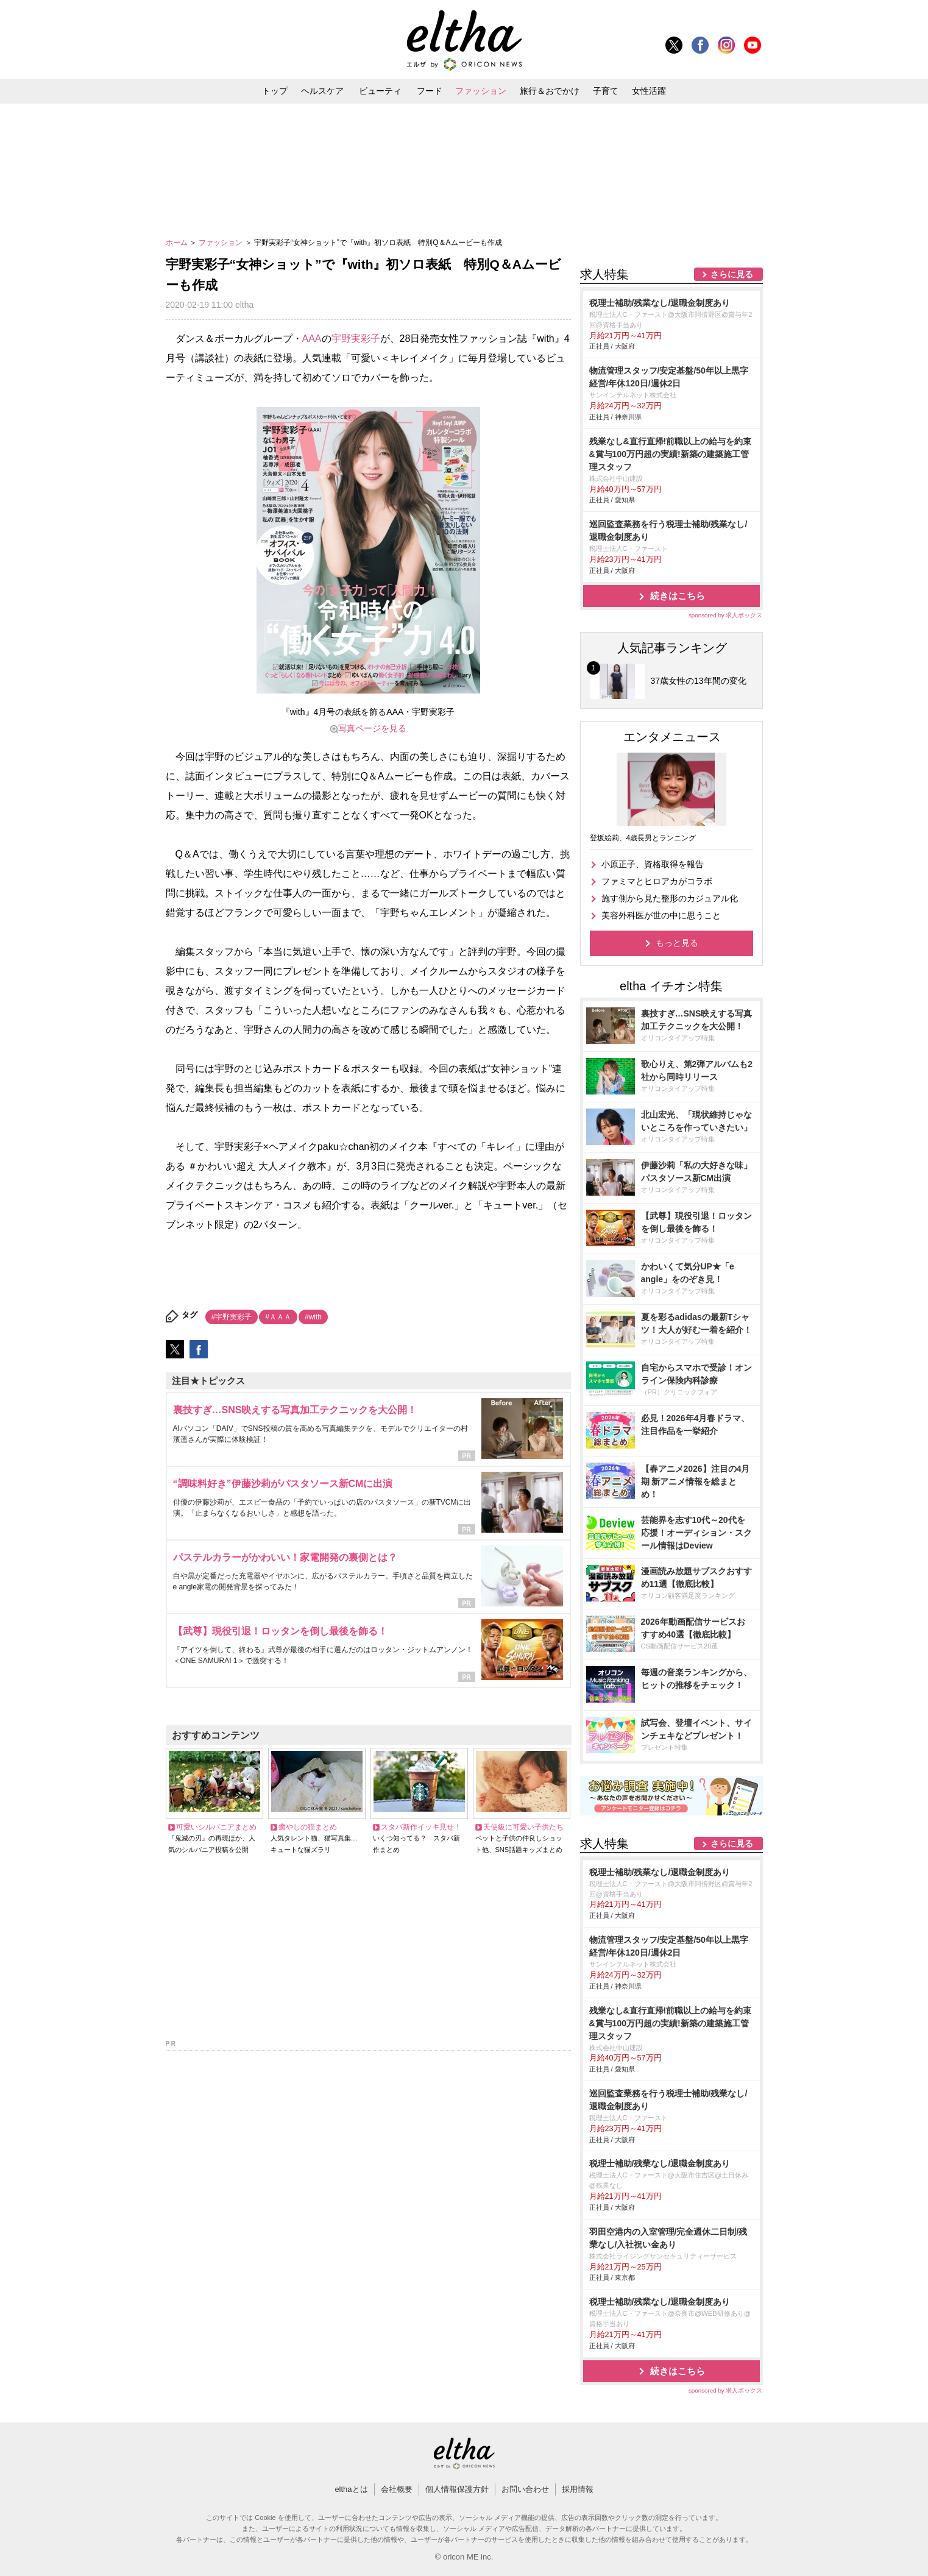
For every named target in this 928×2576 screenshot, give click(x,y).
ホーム (177, 242)
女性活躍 (649, 91)
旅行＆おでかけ (549, 91)
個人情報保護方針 (457, 2489)
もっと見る (677, 943)
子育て (605, 91)
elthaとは (351, 2489)
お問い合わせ (525, 2489)
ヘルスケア (322, 91)
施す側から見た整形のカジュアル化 (669, 898)
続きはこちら (677, 596)
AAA (312, 338)
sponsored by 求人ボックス (726, 615)
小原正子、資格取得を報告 (652, 864)
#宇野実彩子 (231, 1317)
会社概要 (397, 2489)
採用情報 (577, 2489)
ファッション (480, 91)
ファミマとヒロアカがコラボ (656, 881)
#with (313, 1317)
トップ (275, 91)
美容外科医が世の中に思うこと (661, 915)
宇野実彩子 (355, 338)
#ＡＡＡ (278, 1317)
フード (429, 91)
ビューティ (380, 91)
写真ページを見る (372, 728)
